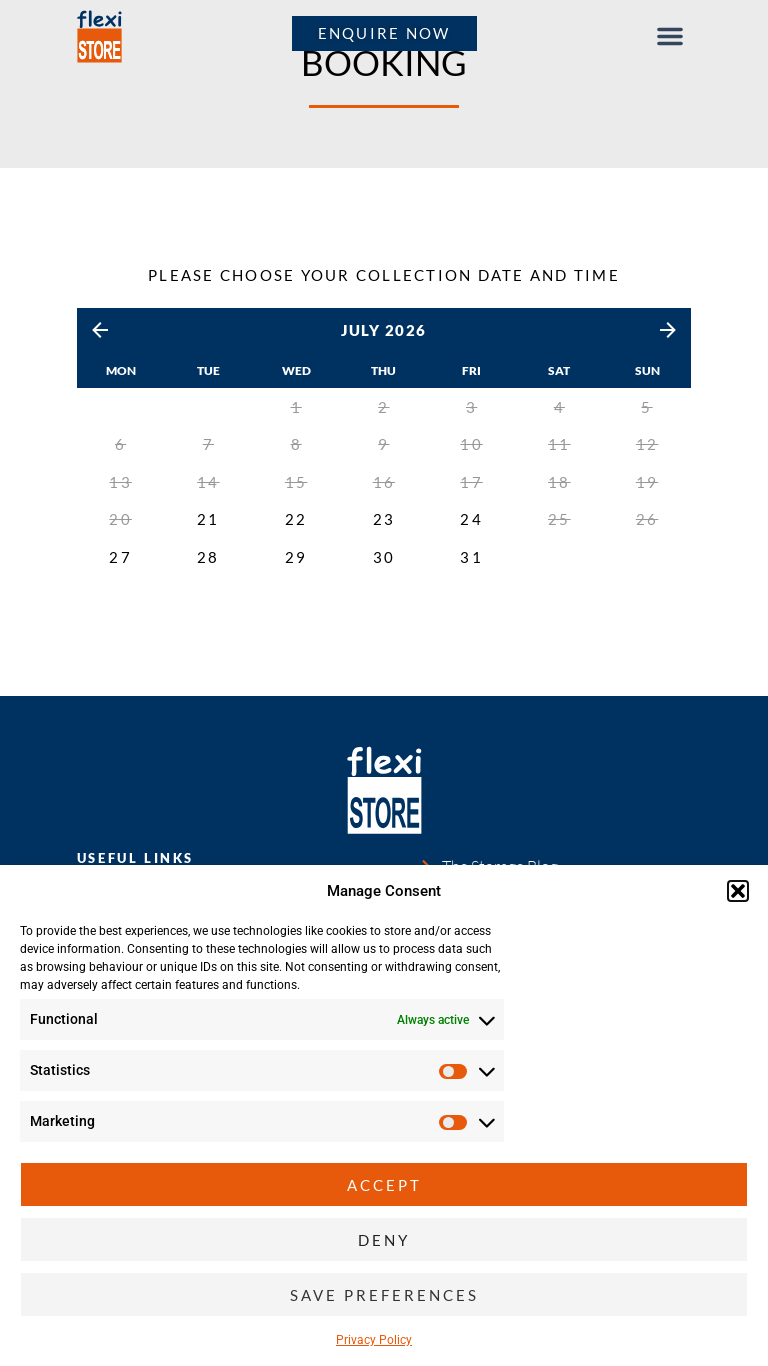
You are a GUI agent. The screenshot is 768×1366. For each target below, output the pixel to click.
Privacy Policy (374, 1340)
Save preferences (384, 1295)
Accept (384, 1185)
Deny (384, 1240)
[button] (738, 891)
